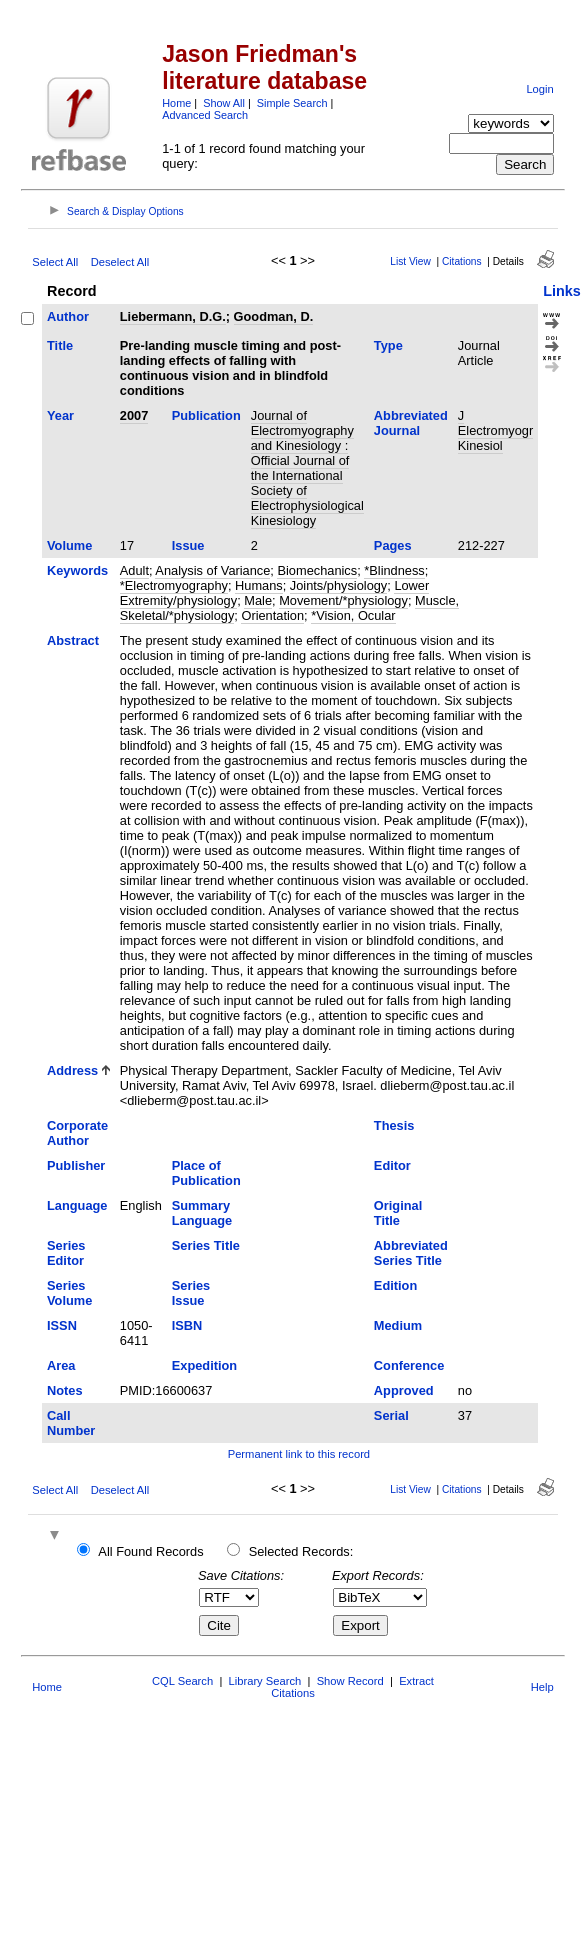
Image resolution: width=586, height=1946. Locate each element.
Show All (224, 103)
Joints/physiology (338, 585)
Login (539, 89)
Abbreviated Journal (411, 423)
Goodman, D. (274, 316)
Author (68, 316)
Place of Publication (206, 1173)
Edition (395, 1285)
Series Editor (66, 1253)
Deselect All (120, 262)
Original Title (398, 1213)
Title (60, 345)
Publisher (76, 1165)
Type (388, 345)
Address (72, 1070)
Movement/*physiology (343, 600)
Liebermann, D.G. (173, 316)
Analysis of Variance (212, 570)
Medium (398, 1325)
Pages (393, 545)
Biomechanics (317, 570)
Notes (65, 1390)
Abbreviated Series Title (411, 1253)
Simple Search (292, 103)
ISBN (187, 1325)
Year (60, 415)
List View (410, 261)
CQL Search (182, 1681)
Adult (134, 570)
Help (542, 1687)
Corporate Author (77, 1133)
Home (176, 103)
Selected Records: (301, 1551)
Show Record (350, 1681)
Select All (55, 262)
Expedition (204, 1365)
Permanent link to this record (299, 1454)
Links (562, 291)
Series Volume (69, 1293)
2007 (134, 415)
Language (77, 1205)
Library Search (265, 1681)
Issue (188, 545)
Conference (409, 1365)
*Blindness (394, 570)
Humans (259, 585)
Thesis (394, 1125)
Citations (462, 261)
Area (61, 1365)
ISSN (62, 1325)
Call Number (71, 1423)
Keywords (77, 570)
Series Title (206, 1245)
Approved (404, 1390)
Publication (206, 415)
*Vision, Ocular (353, 615)
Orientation (272, 615)
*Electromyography (174, 585)
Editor (392, 1165)
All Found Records (150, 1551)
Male (258, 600)
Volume (69, 545)
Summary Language (202, 1213)
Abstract (73, 640)
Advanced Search (205, 115)
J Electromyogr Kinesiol (495, 430)
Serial (391, 1415)
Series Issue (191, 1293)
